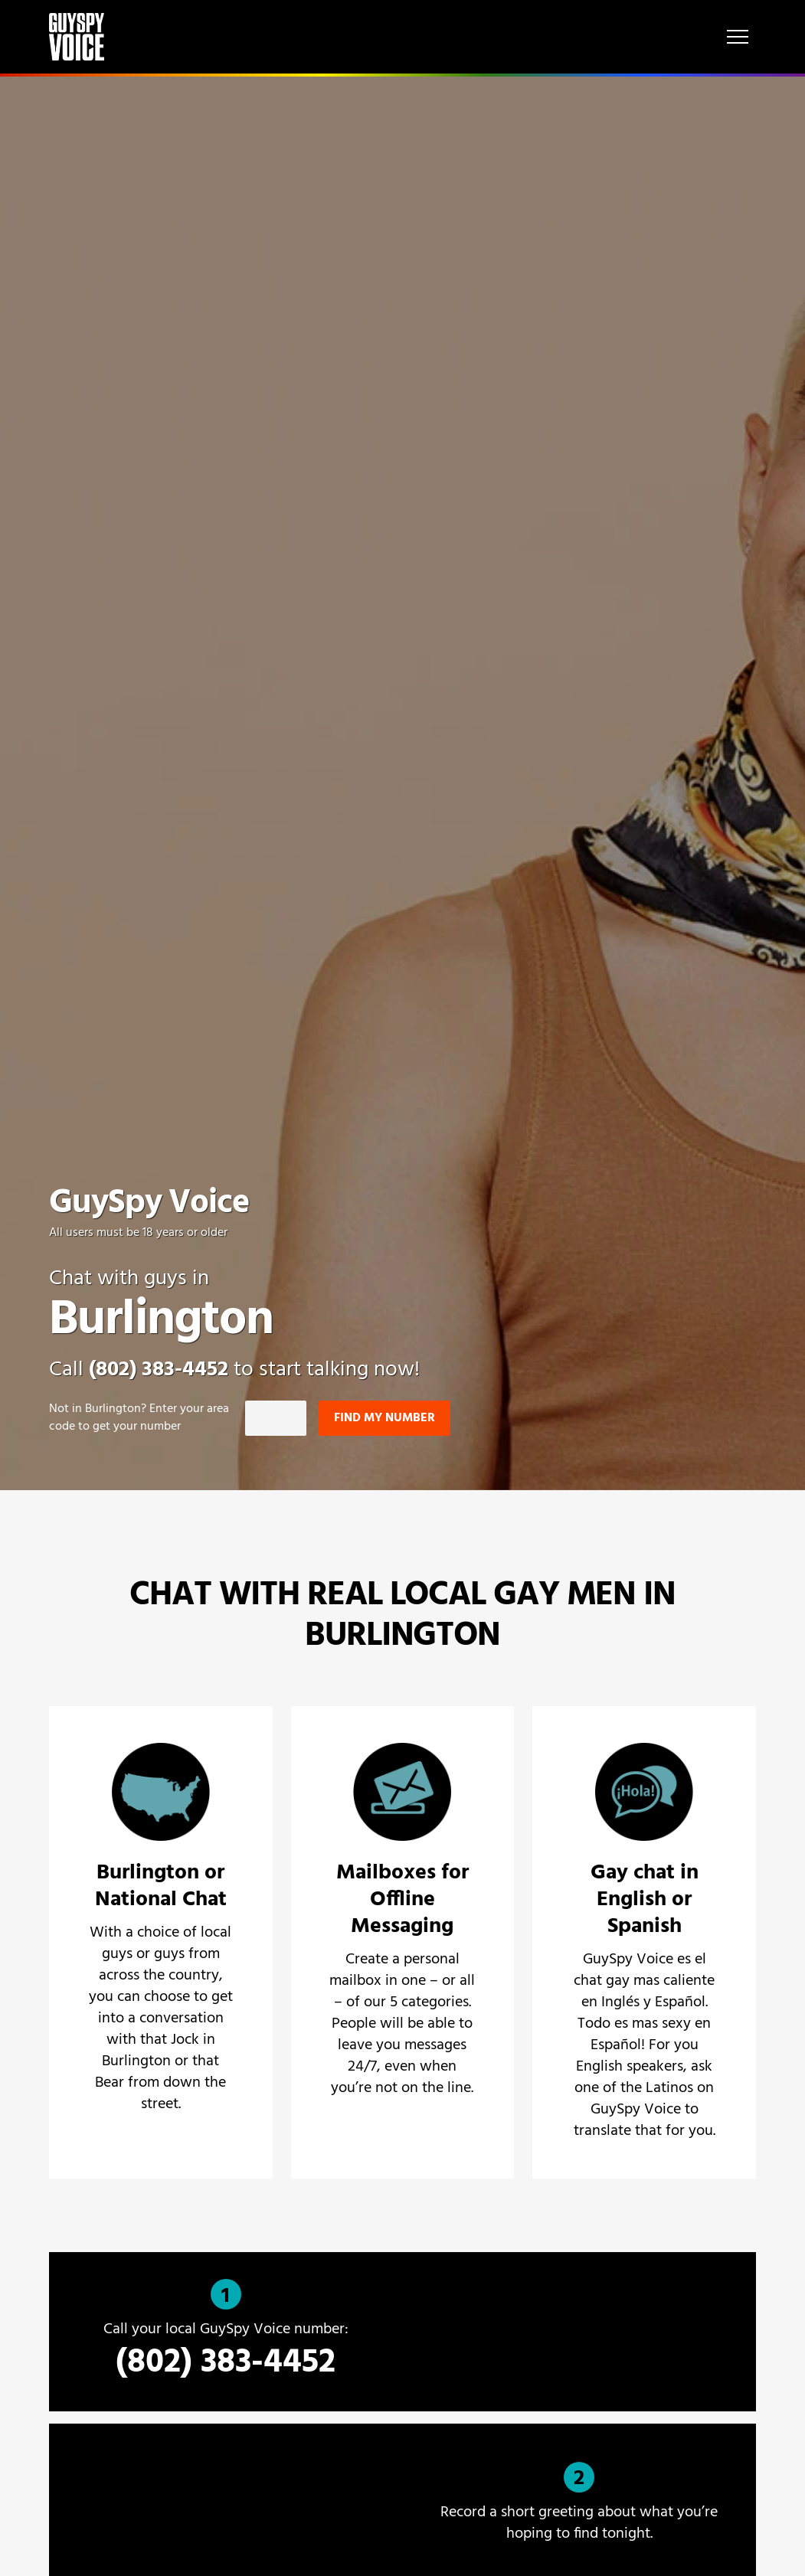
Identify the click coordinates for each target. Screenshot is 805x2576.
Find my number (384, 1418)
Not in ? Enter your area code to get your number (139, 1418)
